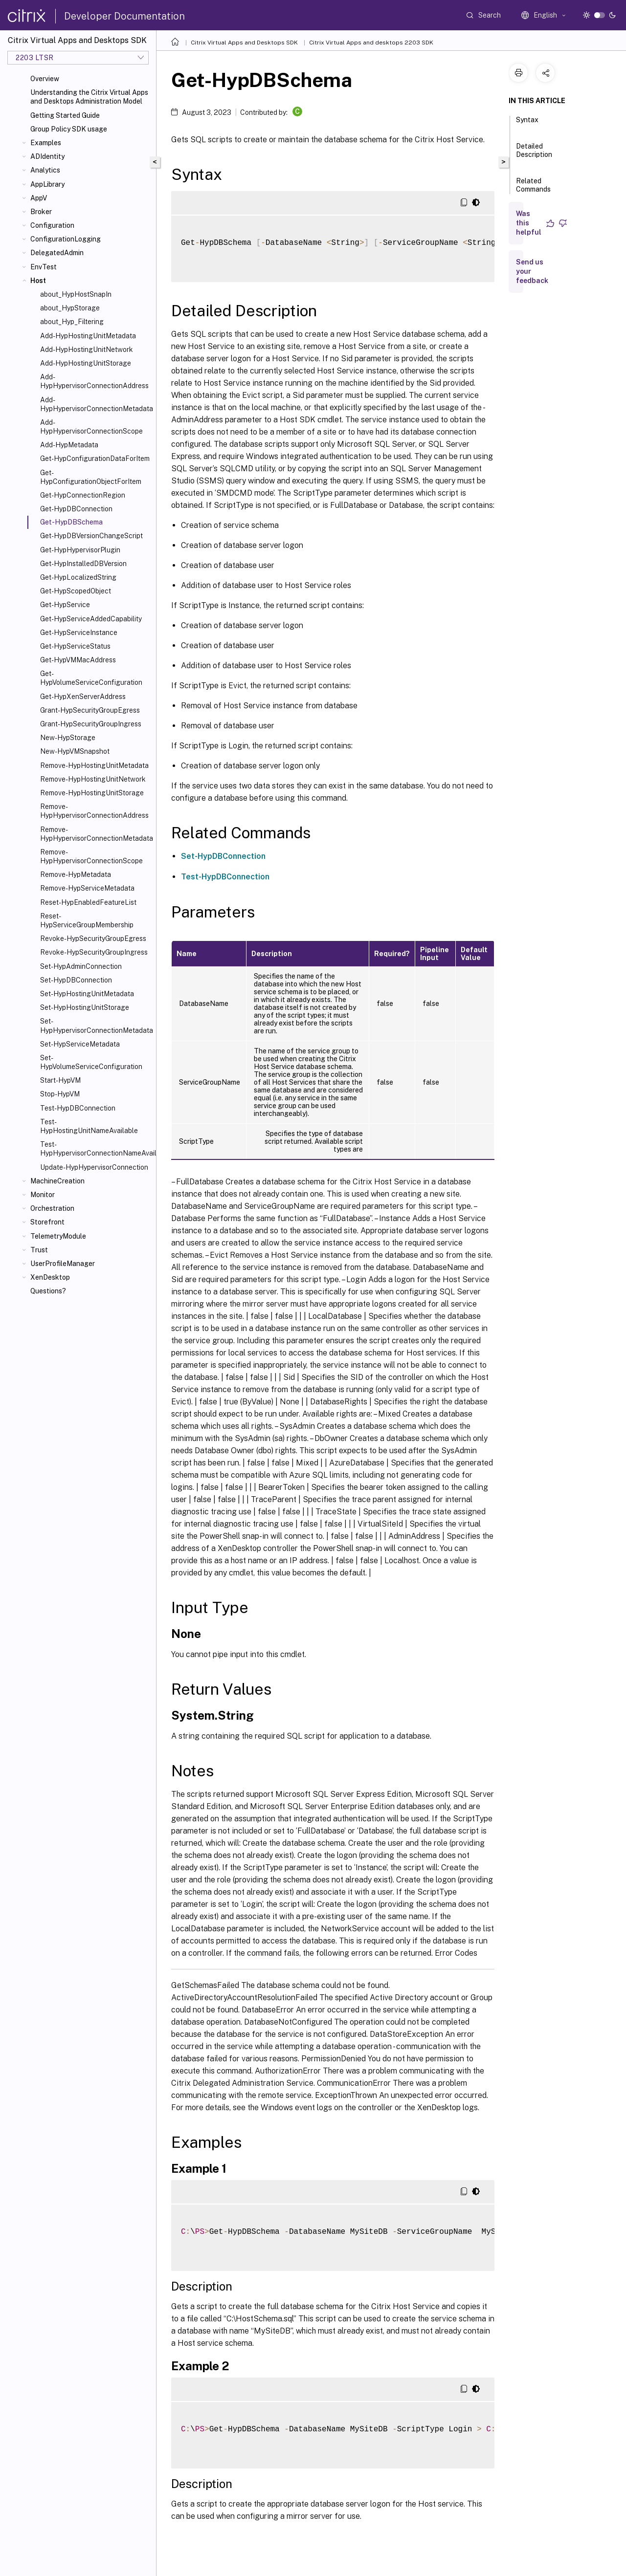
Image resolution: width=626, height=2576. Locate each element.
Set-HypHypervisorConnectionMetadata (96, 1025)
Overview (44, 79)
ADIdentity (47, 156)
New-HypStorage (67, 738)
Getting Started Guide (65, 115)
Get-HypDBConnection (76, 509)
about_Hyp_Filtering (72, 322)
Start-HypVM (60, 1080)
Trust (39, 1250)
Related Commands (533, 189)
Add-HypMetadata (69, 445)
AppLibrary (47, 184)
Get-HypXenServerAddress (83, 696)
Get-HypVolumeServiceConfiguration (91, 678)
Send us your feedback (532, 271)
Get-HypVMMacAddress (78, 660)
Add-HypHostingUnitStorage (85, 363)
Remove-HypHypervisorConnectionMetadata (96, 834)
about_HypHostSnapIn (76, 294)
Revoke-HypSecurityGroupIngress (94, 952)
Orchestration (52, 1208)
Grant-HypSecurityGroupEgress (90, 710)
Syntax (527, 124)
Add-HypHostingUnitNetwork (86, 349)
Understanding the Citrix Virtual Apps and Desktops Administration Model (89, 96)
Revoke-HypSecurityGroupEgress (93, 938)
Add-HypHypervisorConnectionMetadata (96, 404)
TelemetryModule (58, 1236)
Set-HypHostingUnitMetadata (87, 994)
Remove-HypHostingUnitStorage (92, 793)
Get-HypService (65, 605)
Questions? (48, 1291)
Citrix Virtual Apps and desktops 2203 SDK (371, 42)
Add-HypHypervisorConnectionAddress (94, 381)
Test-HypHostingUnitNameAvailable (89, 1126)
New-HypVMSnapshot (75, 751)
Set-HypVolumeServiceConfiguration (91, 1062)
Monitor (42, 1195)
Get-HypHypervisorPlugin (80, 550)
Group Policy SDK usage (68, 129)
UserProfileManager (62, 1263)
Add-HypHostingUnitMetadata (88, 336)
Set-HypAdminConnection (81, 966)
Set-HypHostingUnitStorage (84, 1007)
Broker (41, 212)
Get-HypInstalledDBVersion (83, 564)
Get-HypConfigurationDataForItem (95, 458)
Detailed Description (534, 154)
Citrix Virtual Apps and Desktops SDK (244, 42)
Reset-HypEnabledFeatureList (88, 902)
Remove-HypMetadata (75, 874)
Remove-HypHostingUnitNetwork (93, 779)
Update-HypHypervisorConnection (94, 1167)
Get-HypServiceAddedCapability (91, 619)
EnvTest (43, 267)
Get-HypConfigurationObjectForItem (90, 477)
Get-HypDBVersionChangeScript (91, 536)
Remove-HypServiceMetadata (87, 888)
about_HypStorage (70, 308)
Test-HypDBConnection (77, 1108)
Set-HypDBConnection (76, 980)
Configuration (52, 225)
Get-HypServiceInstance (78, 632)
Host (38, 280)
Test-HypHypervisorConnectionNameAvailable (96, 1148)
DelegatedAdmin (57, 253)
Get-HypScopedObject (75, 591)
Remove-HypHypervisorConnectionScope (91, 856)
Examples (45, 143)
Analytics (45, 170)
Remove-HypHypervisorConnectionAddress (94, 811)
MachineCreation (57, 1181)
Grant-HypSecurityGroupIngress (90, 724)
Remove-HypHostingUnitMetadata (94, 765)
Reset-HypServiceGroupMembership (87, 920)
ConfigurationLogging (65, 239)
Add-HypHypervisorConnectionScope (91, 426)
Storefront (47, 1222)
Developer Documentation (124, 16)
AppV (38, 198)
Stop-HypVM (60, 1094)
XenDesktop (50, 1277)
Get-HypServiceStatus (75, 646)
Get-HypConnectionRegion (82, 495)
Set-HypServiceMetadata (80, 1044)
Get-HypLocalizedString (78, 577)
